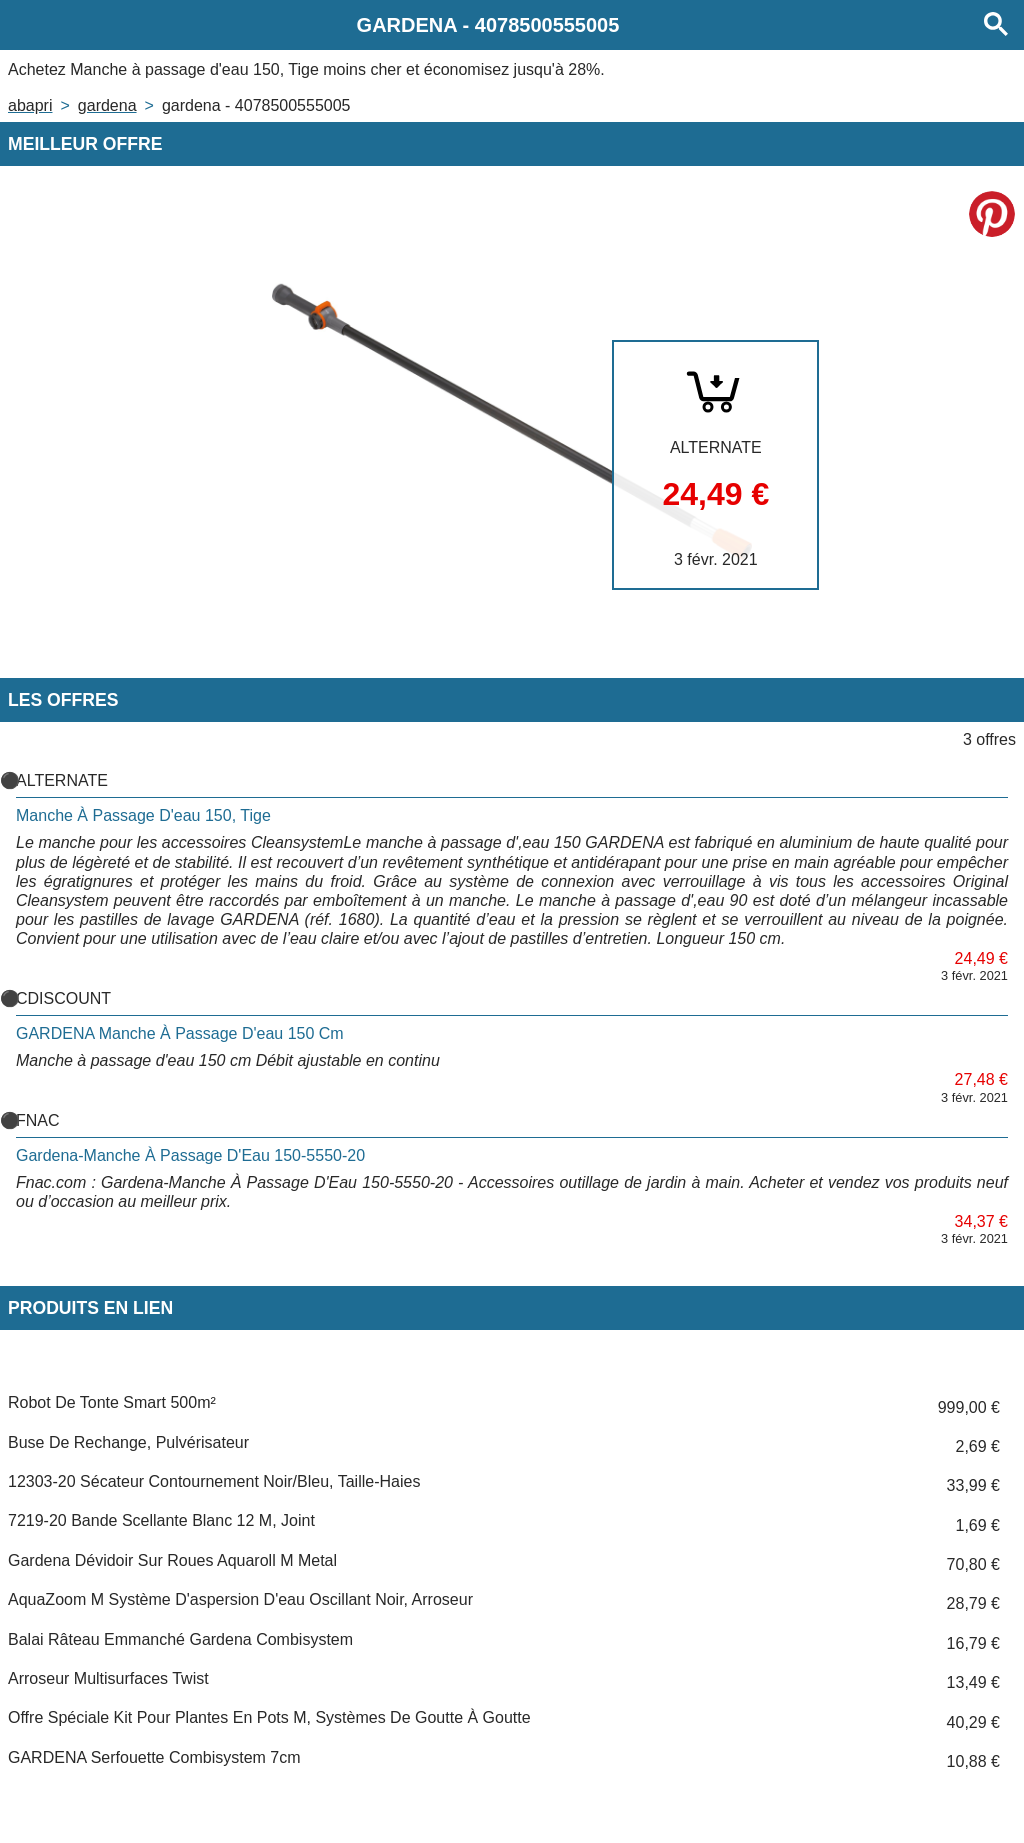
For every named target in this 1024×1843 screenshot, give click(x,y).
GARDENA (107, 105)
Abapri (30, 105)
